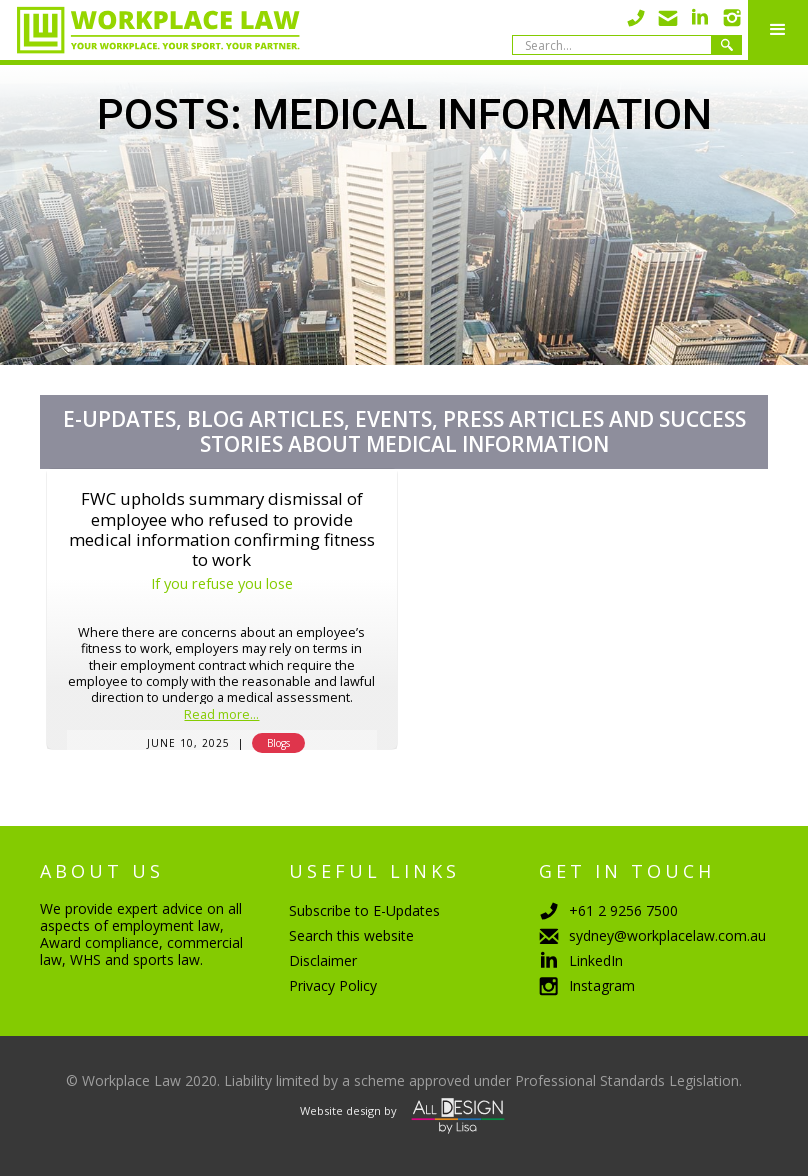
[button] (778, 30)
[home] (150, 30)
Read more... (221, 715)
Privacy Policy (333, 985)
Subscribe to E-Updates (364, 910)
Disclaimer (323, 960)
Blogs (278, 743)
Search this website (351, 935)
